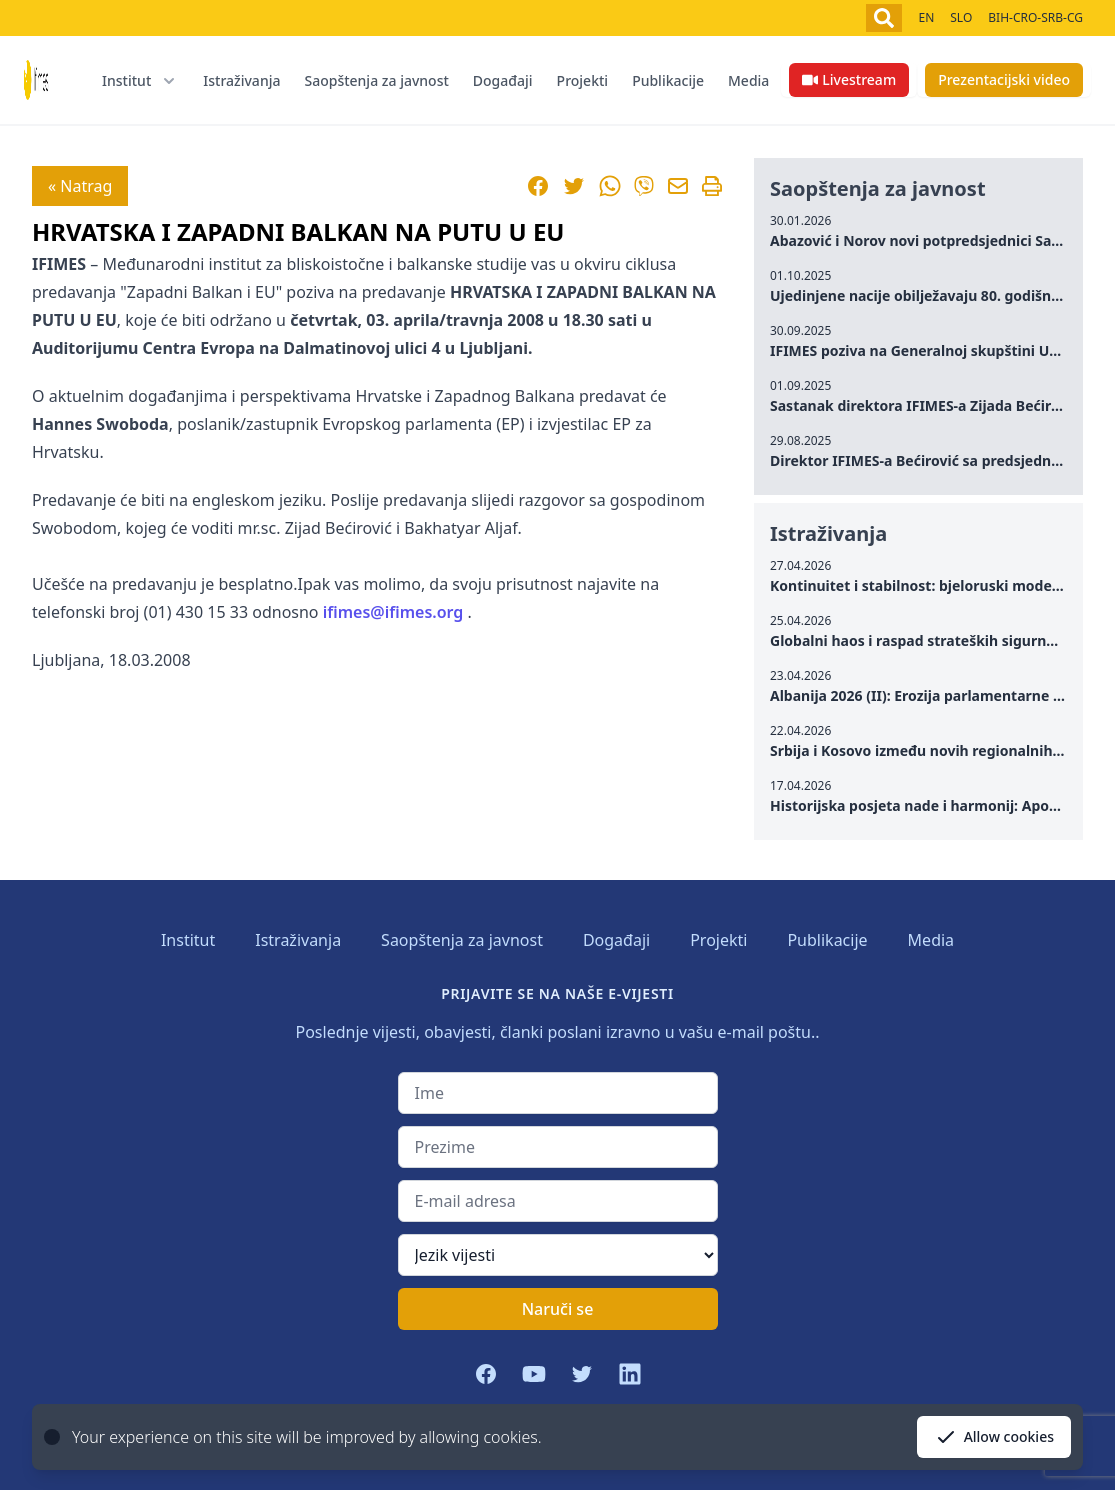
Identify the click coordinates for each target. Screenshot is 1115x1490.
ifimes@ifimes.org (393, 612)
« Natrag (80, 186)
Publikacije (668, 80)
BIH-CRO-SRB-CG (1035, 17)
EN (926, 17)
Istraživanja (241, 80)
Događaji (503, 80)
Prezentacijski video (1004, 79)
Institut (188, 940)
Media (748, 80)
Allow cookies (994, 1437)
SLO (961, 17)
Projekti (583, 80)
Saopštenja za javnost (376, 80)
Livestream (849, 79)
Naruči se (558, 1309)
